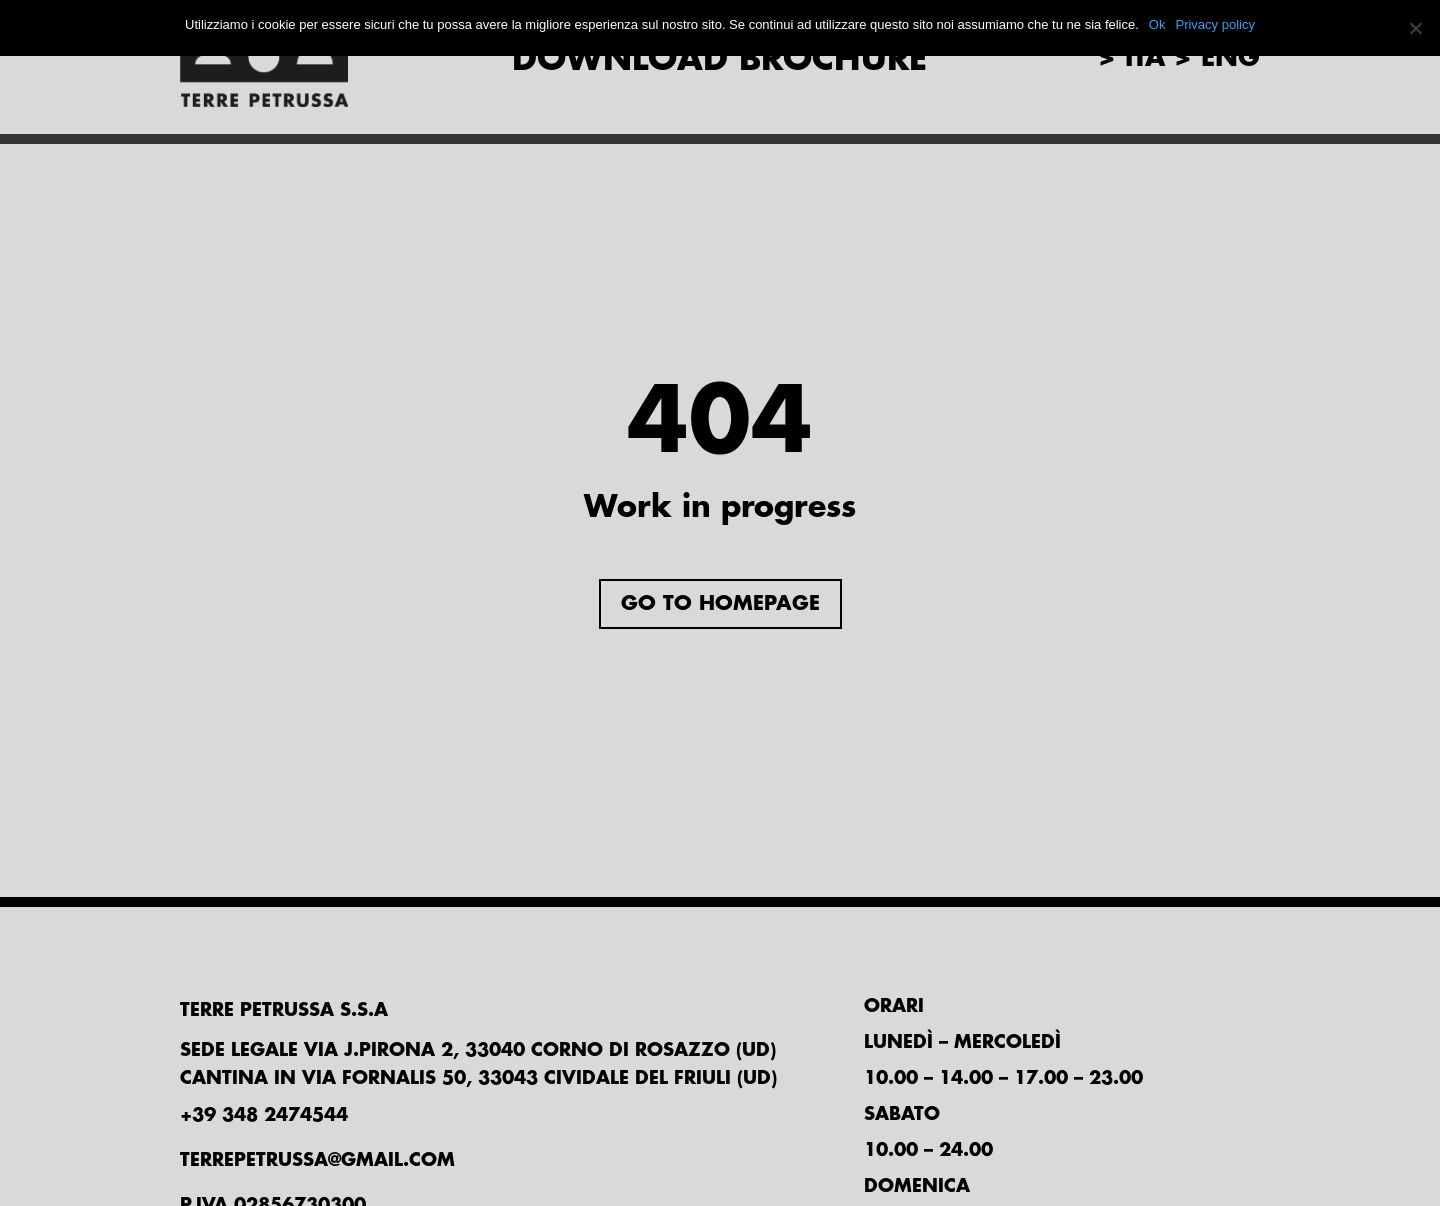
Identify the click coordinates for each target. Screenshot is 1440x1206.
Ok (1157, 24)
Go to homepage (720, 603)
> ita (1131, 58)
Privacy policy (1214, 24)
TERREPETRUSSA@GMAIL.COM (317, 1160)
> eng (1217, 58)
